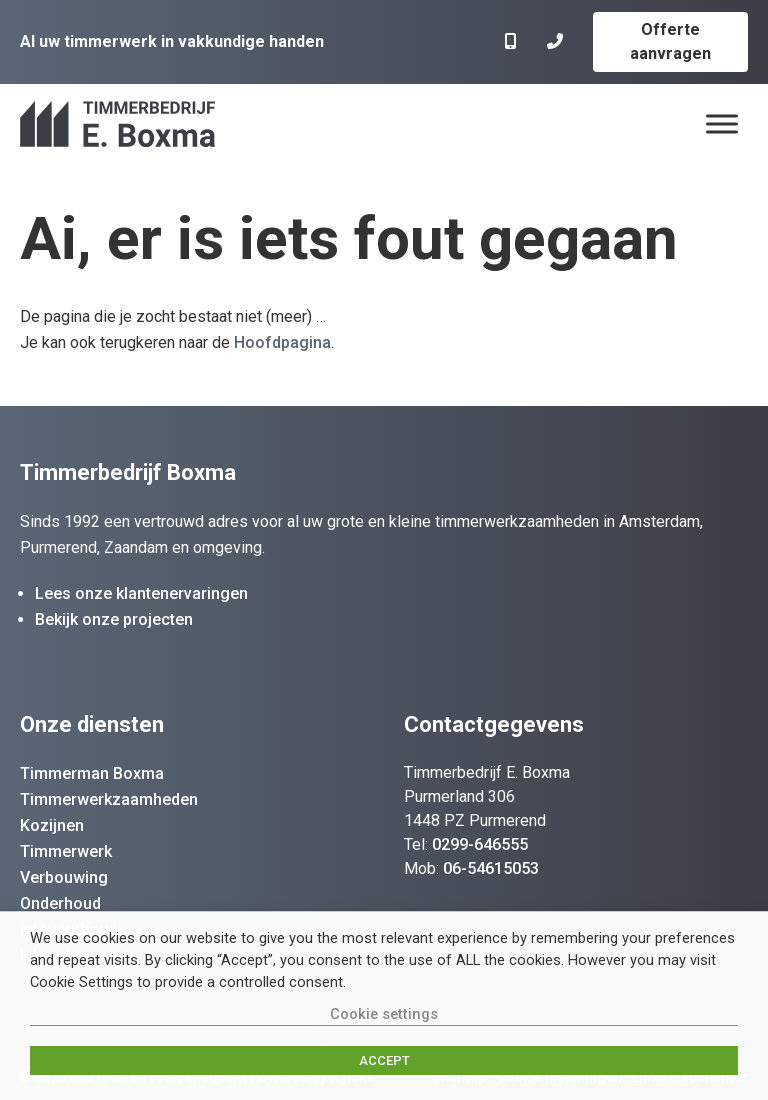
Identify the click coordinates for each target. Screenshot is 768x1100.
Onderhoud (60, 903)
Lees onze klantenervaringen (141, 593)
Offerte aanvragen (670, 41)
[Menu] (722, 123)
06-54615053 (491, 868)
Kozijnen (52, 825)
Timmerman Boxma (92, 773)
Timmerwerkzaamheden (109, 799)
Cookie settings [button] (384, 1014)
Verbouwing (64, 877)
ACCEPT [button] (384, 1060)
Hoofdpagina (282, 342)
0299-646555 (480, 844)
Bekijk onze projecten (114, 619)
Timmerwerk (66, 851)
